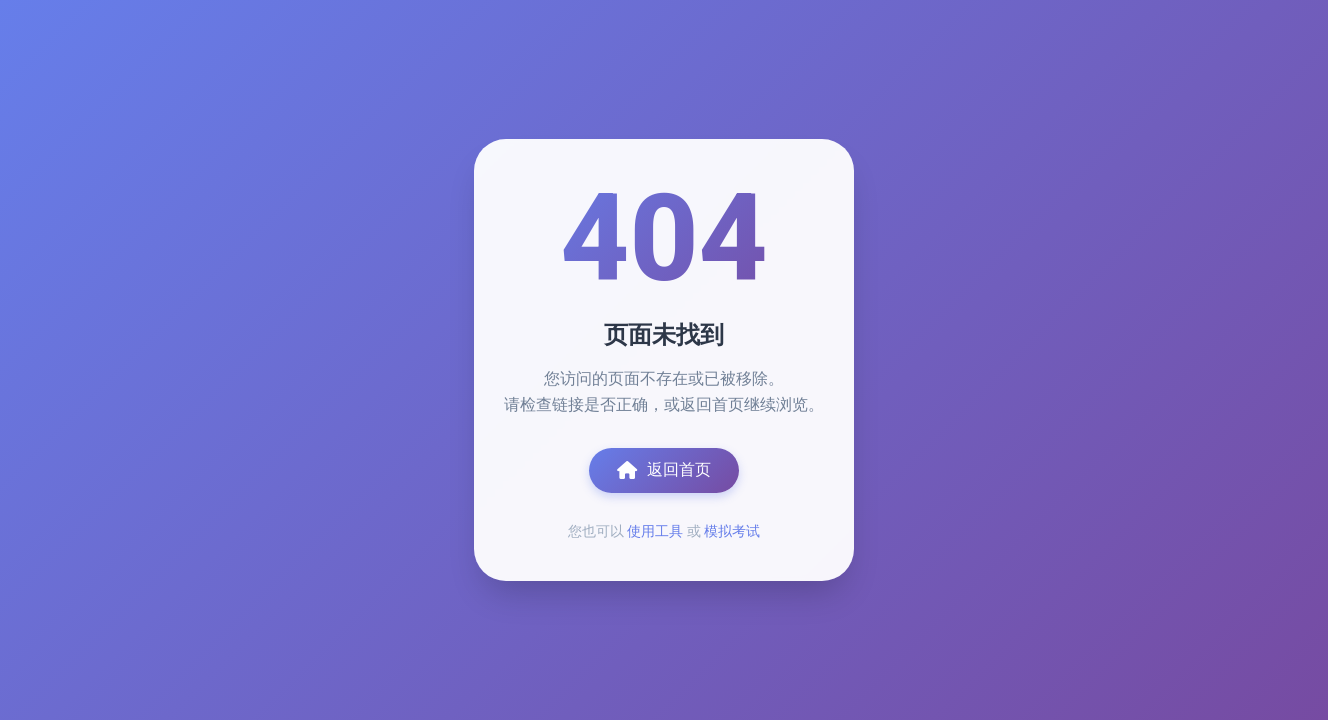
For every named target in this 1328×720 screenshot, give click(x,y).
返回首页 (664, 470)
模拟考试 (732, 531)
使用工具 (655, 531)
